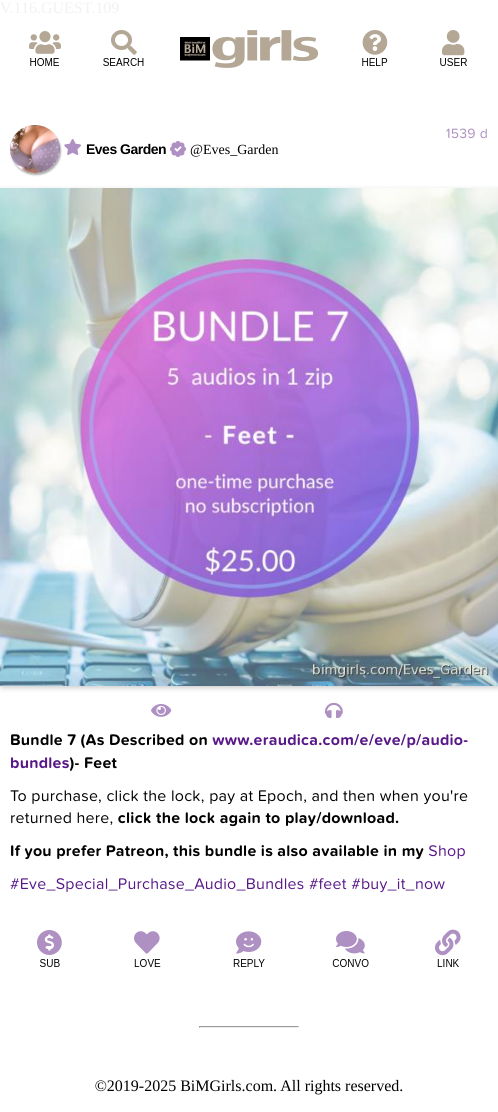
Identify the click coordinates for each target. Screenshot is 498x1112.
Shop (447, 851)
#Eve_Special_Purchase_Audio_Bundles (157, 884)
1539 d (467, 133)
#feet (328, 884)
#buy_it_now (398, 884)
